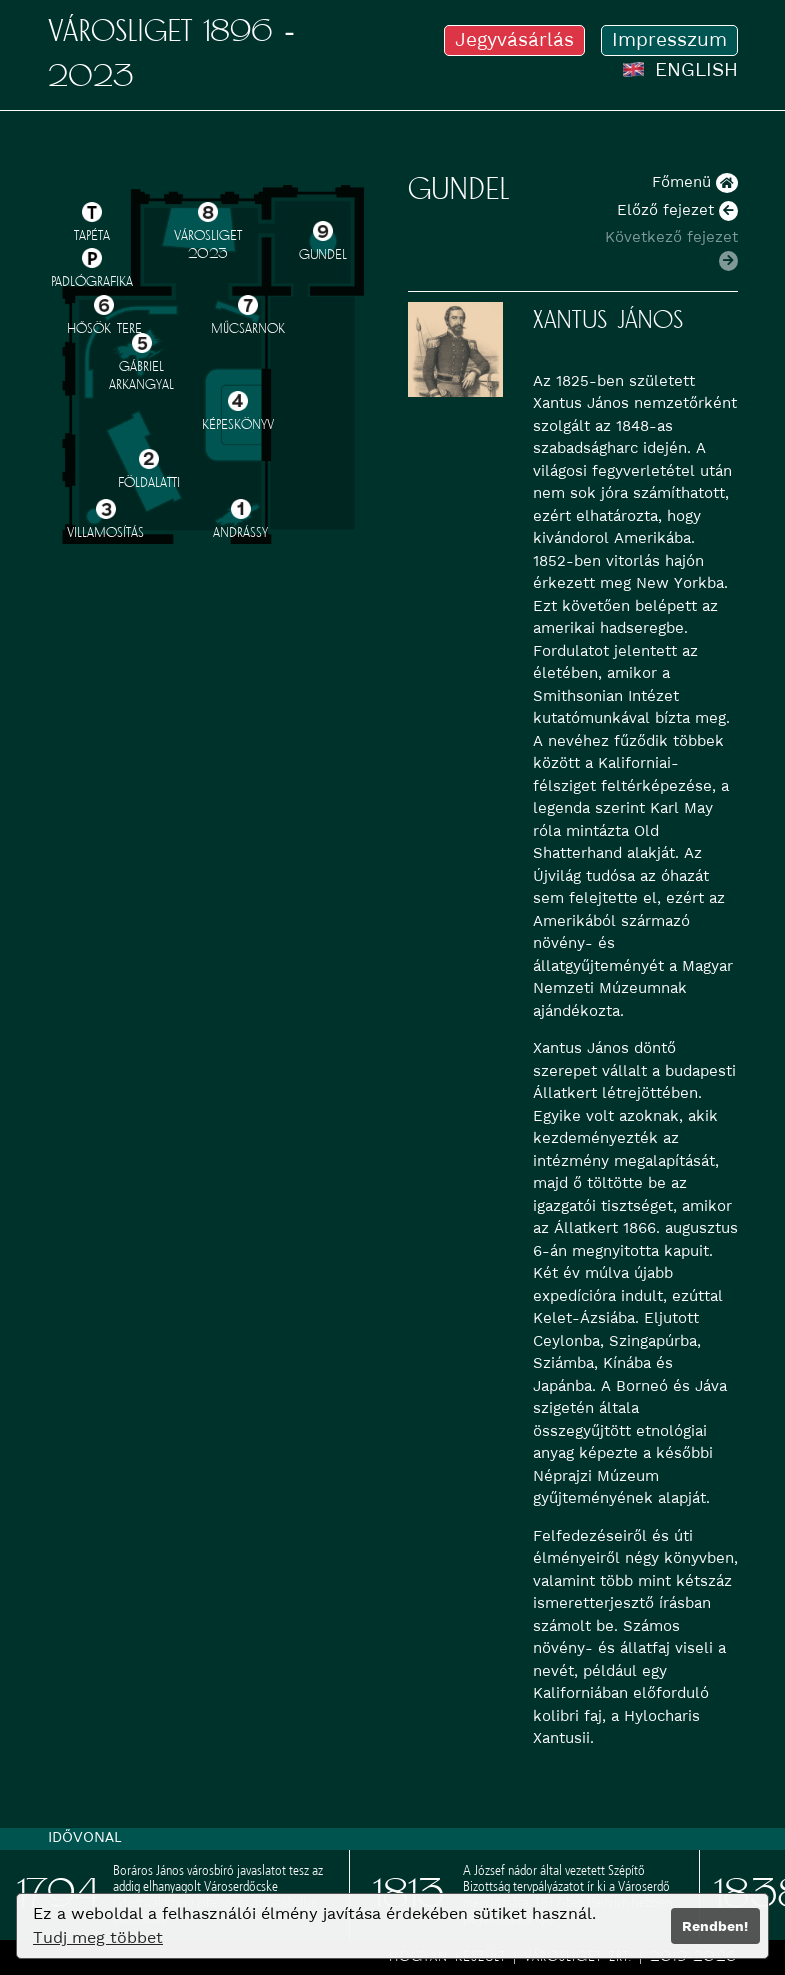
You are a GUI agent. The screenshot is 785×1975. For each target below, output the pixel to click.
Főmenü (695, 182)
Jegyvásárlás (514, 39)
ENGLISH (680, 69)
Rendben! (715, 1926)
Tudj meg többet (98, 1937)
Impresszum (669, 39)
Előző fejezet (677, 210)
